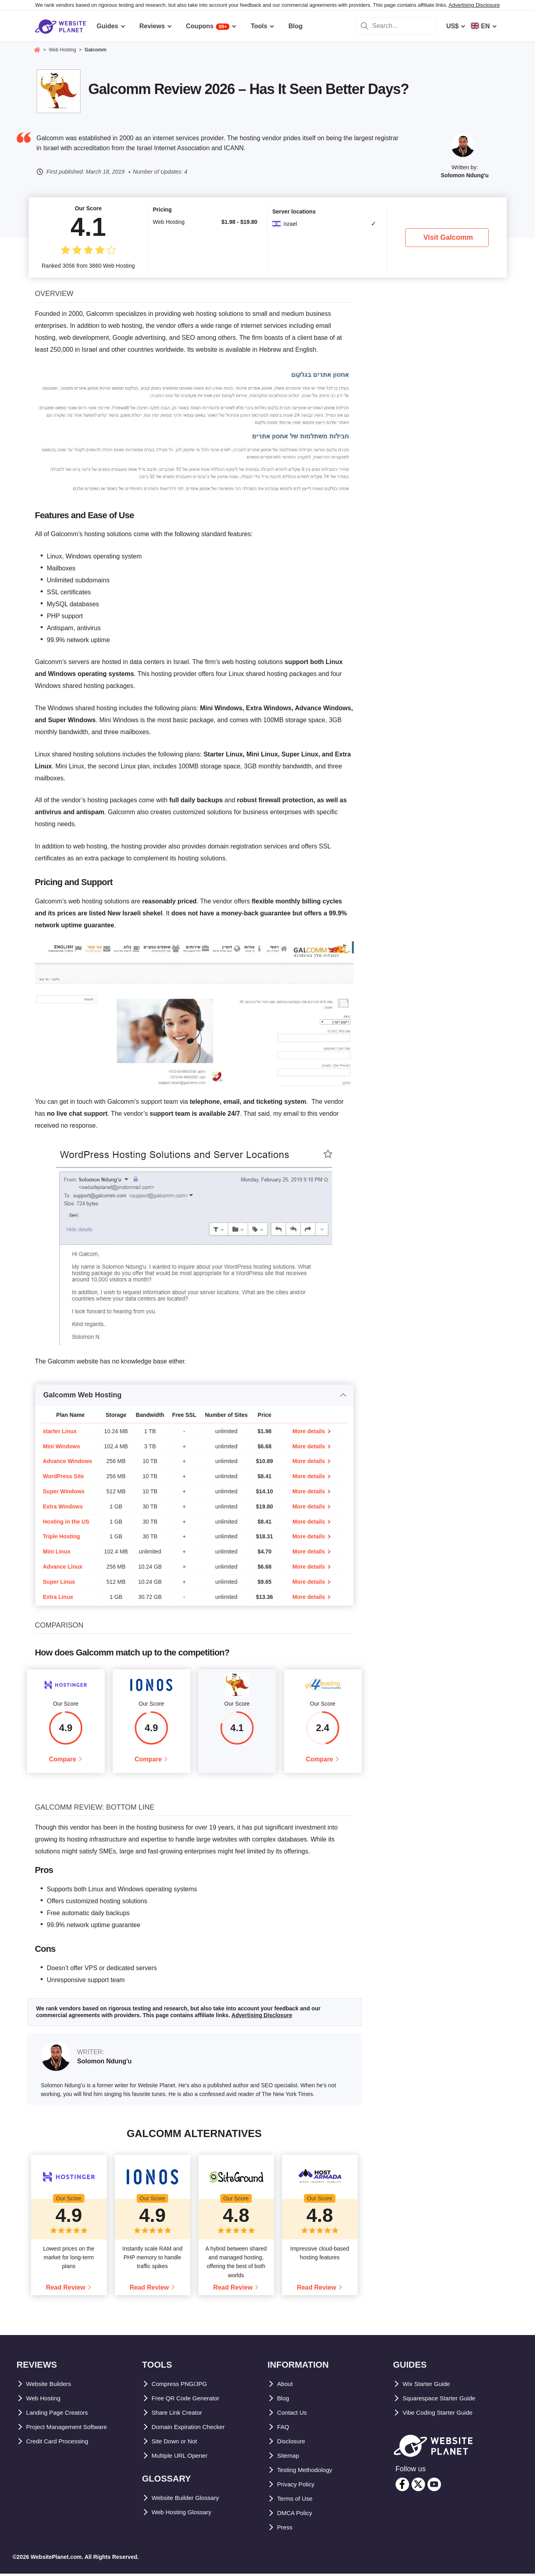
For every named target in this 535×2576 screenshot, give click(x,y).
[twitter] (418, 2487)
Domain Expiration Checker (193, 2429)
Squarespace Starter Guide (443, 2400)
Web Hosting (45, 2400)
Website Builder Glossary (190, 2500)
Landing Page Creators (61, 2414)
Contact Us (294, 2414)
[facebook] (402, 2487)
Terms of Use (297, 2501)
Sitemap (289, 2458)
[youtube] (434, 2487)
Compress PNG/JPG (182, 2386)
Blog (284, 2400)
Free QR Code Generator (189, 2400)
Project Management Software (72, 2429)
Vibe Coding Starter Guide (442, 2414)
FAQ (283, 2429)
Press (286, 2529)
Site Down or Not (177, 2443)
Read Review (65, 2289)
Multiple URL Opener (183, 2458)
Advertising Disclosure (474, 5)
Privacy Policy (299, 2486)
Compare (62, 1760)
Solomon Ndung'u (465, 175)
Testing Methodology (309, 2472)
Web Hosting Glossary (185, 2514)
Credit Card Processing (61, 2443)
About (286, 2386)
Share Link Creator (180, 2414)
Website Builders (52, 2386)
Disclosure (293, 2443)
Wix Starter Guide (429, 2386)
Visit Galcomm (448, 237)
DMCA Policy (297, 2515)
